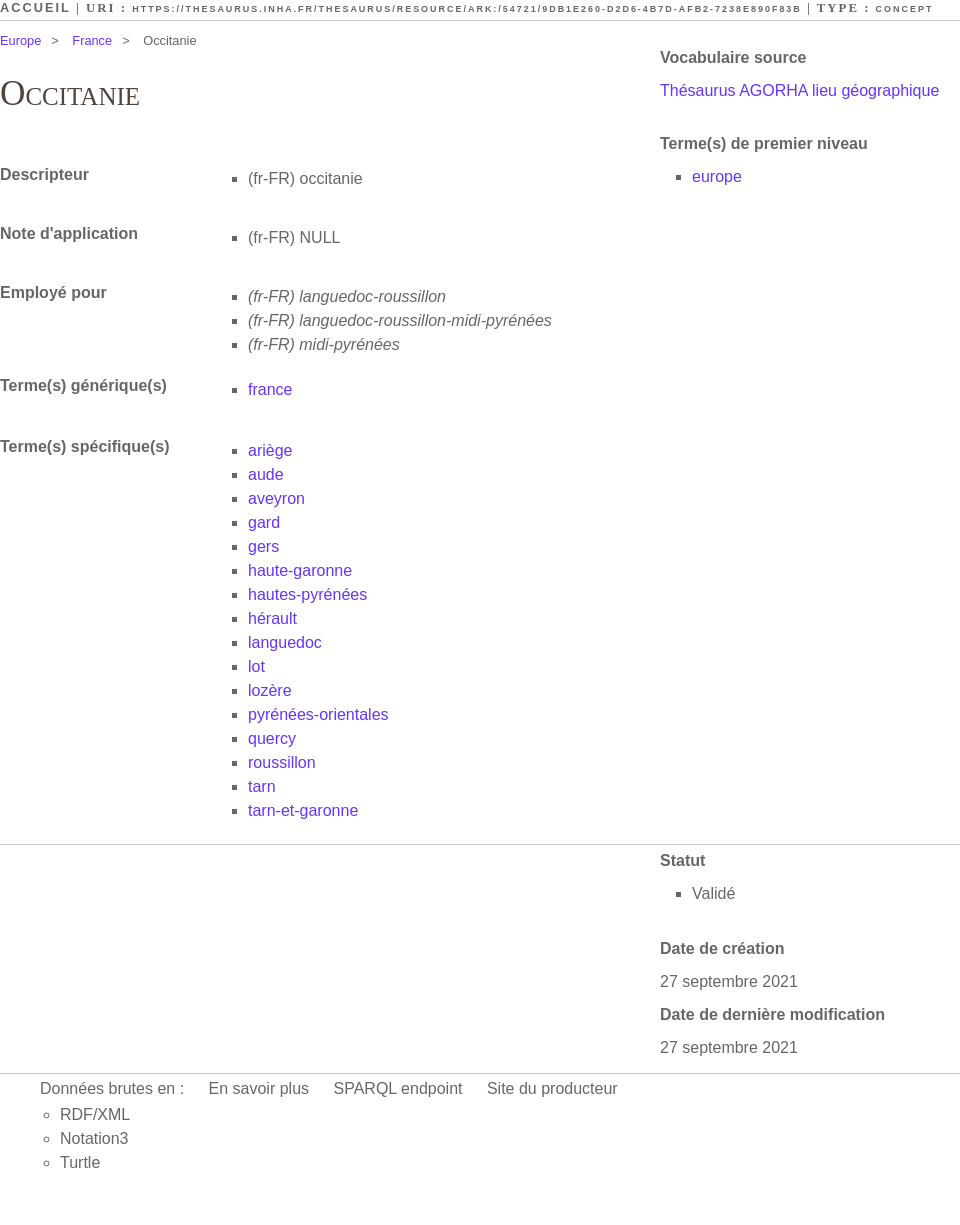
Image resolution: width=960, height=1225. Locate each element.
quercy (272, 738)
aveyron (276, 498)
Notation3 (94, 1138)
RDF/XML (95, 1114)
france (270, 389)
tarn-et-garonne (303, 810)
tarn (262, 786)
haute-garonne (300, 570)
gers (263, 546)
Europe (20, 40)
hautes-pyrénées (307, 594)
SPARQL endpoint (398, 1088)
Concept (905, 9)
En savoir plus (259, 1088)
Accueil (35, 7)
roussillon (282, 762)
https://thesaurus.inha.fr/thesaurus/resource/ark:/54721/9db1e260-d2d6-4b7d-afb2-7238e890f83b (467, 9)
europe (717, 176)
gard (264, 522)
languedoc (285, 642)
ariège (270, 450)
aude (266, 474)
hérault (272, 618)
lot (256, 666)
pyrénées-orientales (318, 714)
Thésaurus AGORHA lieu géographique (799, 90)
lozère (270, 690)
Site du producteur (552, 1088)
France (92, 40)
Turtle (80, 1162)
